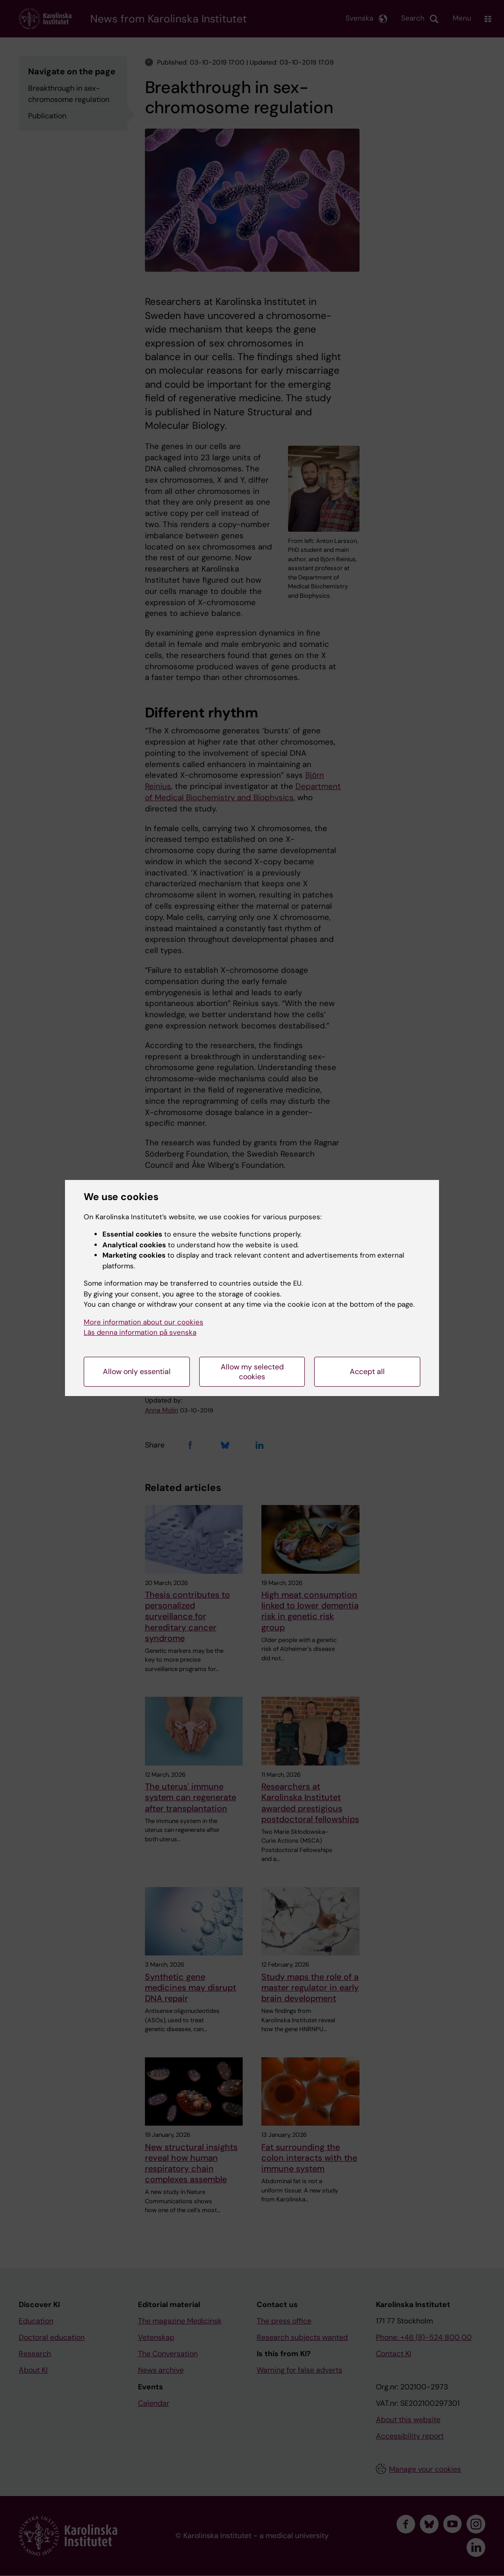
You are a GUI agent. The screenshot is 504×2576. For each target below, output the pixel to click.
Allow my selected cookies (252, 1372)
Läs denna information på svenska (140, 1332)
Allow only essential (137, 1371)
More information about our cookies (143, 1322)
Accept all (367, 1371)
